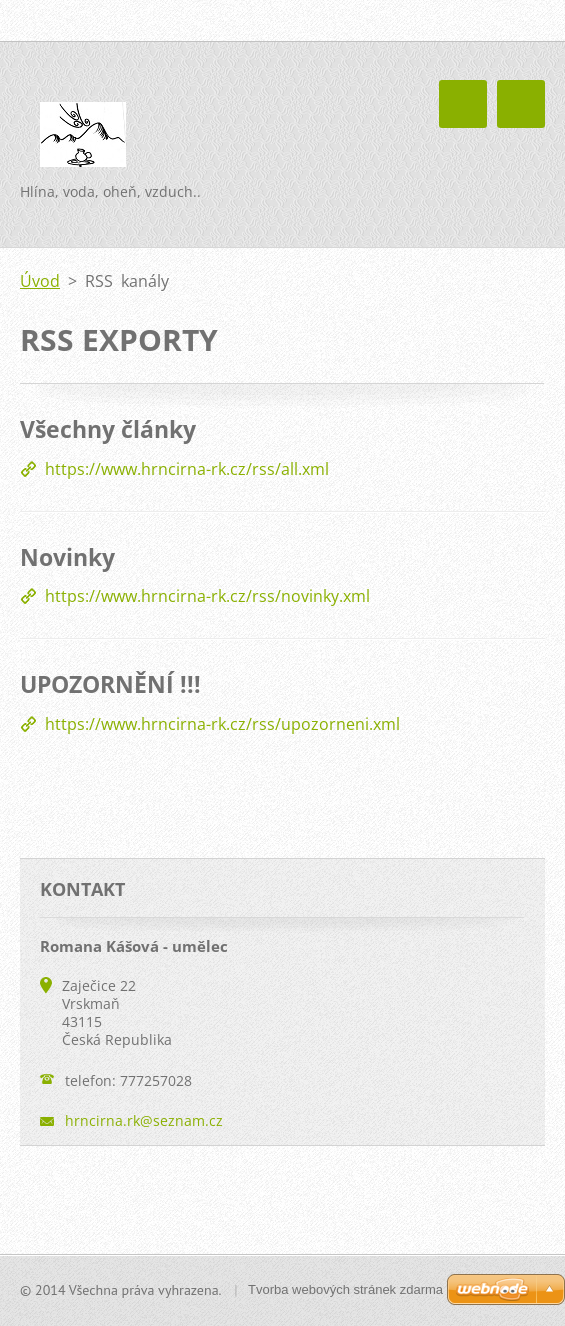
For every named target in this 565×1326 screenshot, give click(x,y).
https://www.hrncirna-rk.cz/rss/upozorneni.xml (222, 724)
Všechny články (108, 429)
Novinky (67, 557)
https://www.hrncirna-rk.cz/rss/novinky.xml (207, 596)
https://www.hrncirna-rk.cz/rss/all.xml (187, 469)
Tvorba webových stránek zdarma (345, 1289)
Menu (521, 104)
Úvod (40, 281)
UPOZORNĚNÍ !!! (110, 684)
